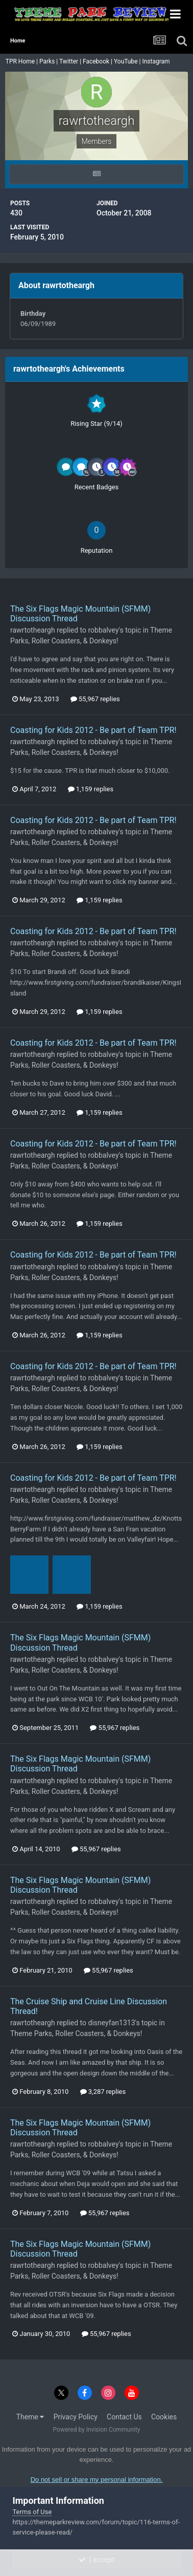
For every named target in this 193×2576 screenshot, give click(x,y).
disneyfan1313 (111, 2023)
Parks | (49, 61)
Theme (30, 2417)
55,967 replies (95, 699)
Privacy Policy (76, 2417)
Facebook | (98, 61)
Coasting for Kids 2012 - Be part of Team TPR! (93, 730)
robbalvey (103, 630)
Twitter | (71, 61)
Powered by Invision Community (96, 2429)
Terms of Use (32, 2512)
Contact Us (124, 2417)
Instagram (156, 61)
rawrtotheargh (32, 630)
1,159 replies (91, 789)
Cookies (164, 2417)
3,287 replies (103, 2091)
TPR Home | (21, 61)
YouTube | (128, 61)
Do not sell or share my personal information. (97, 2479)
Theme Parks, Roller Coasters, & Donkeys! (76, 2033)
